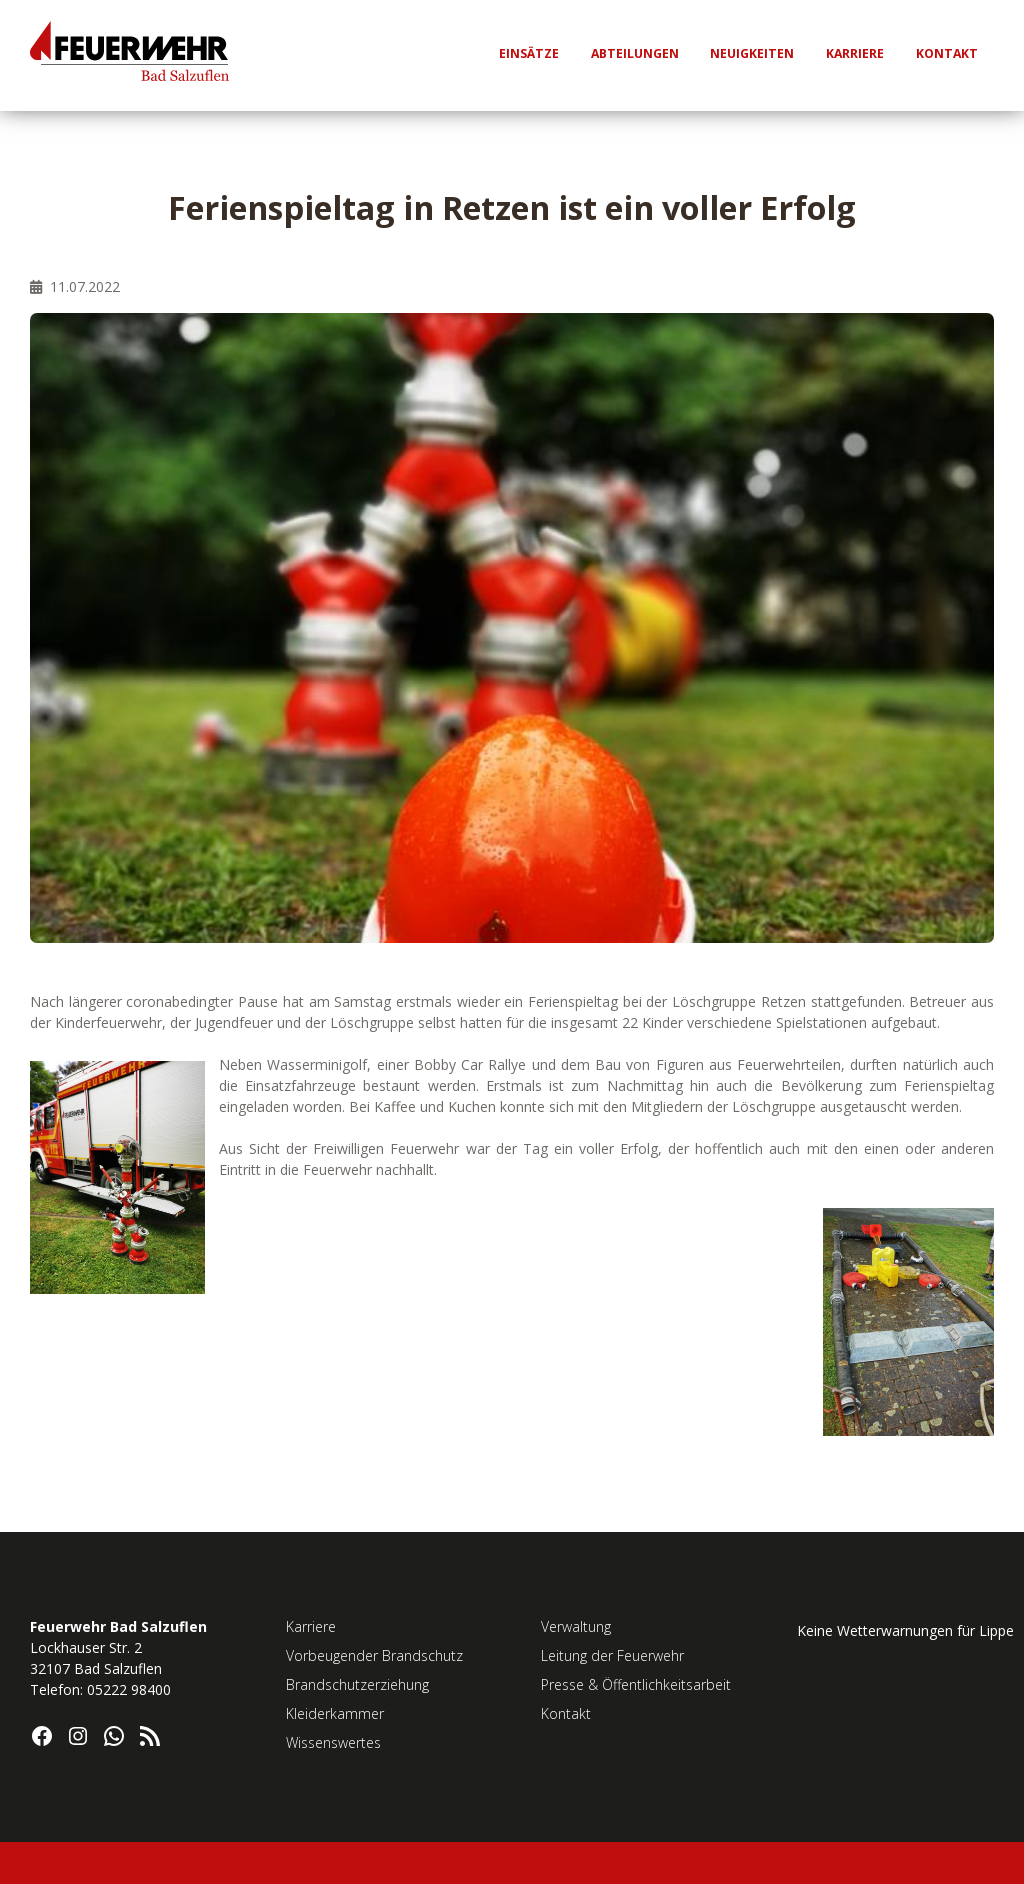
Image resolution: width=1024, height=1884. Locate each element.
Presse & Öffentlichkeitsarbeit (636, 1684)
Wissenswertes (333, 1742)
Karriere (311, 1626)
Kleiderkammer (335, 1713)
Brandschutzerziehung (357, 1684)
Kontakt (566, 1713)
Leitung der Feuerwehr (612, 1655)
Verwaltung (576, 1626)
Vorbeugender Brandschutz (374, 1655)
